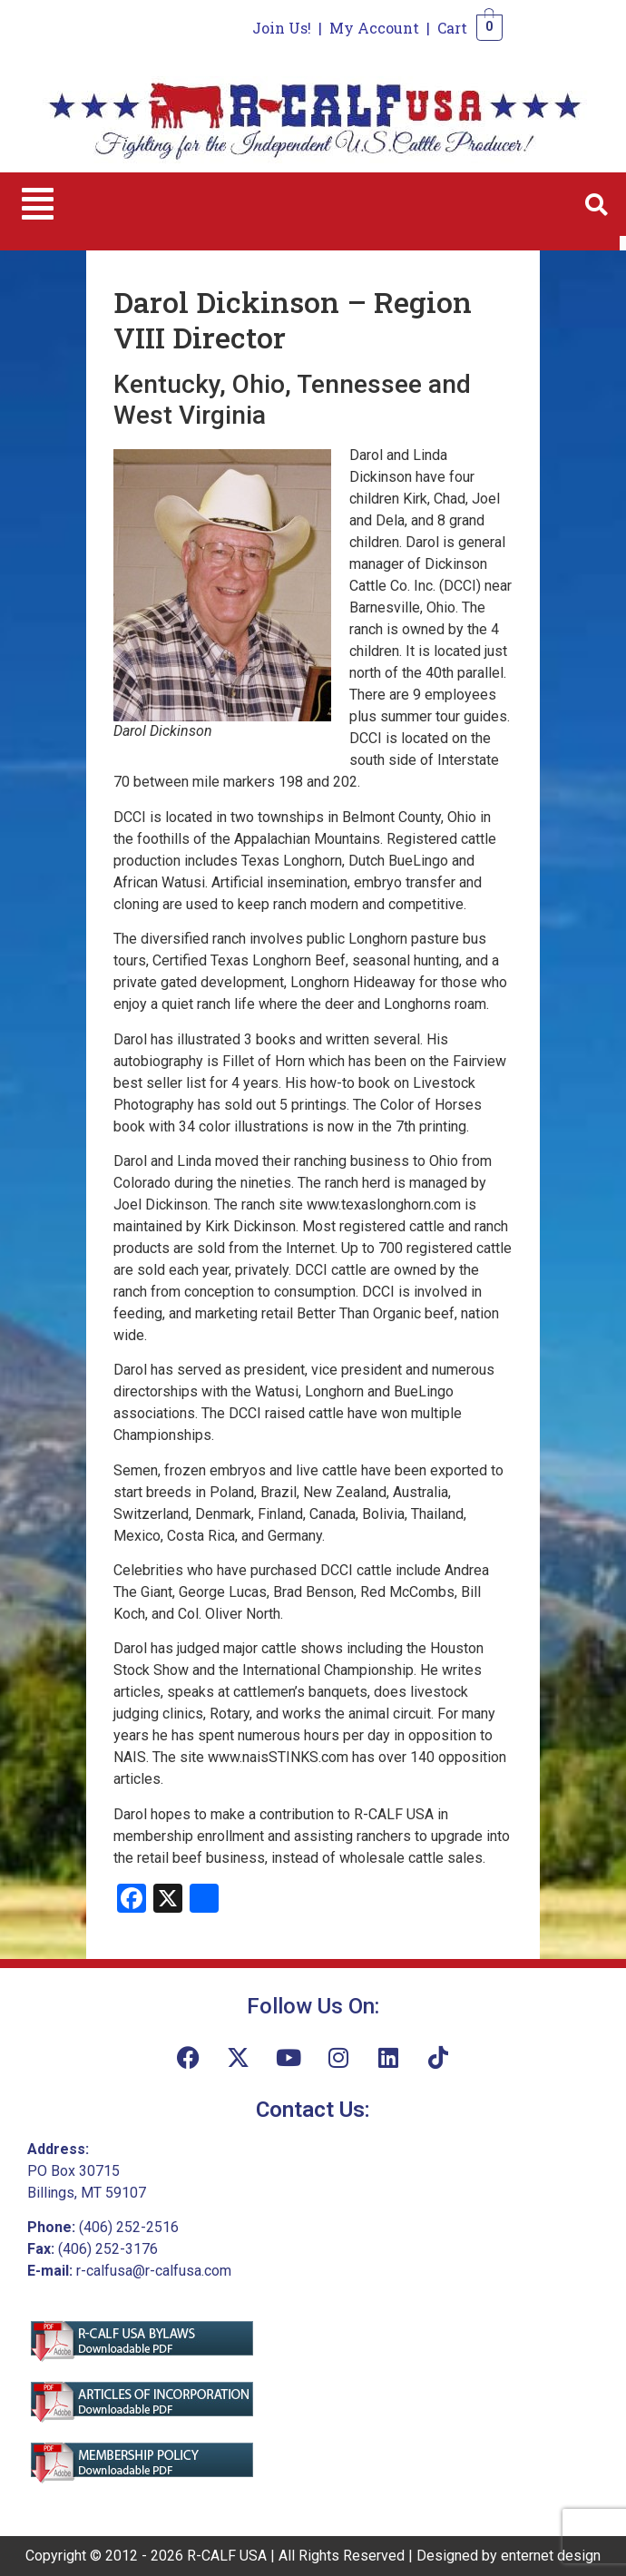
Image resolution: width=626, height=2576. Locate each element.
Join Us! (281, 27)
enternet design (551, 2555)
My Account (374, 27)
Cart (452, 27)
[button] (37, 204)
